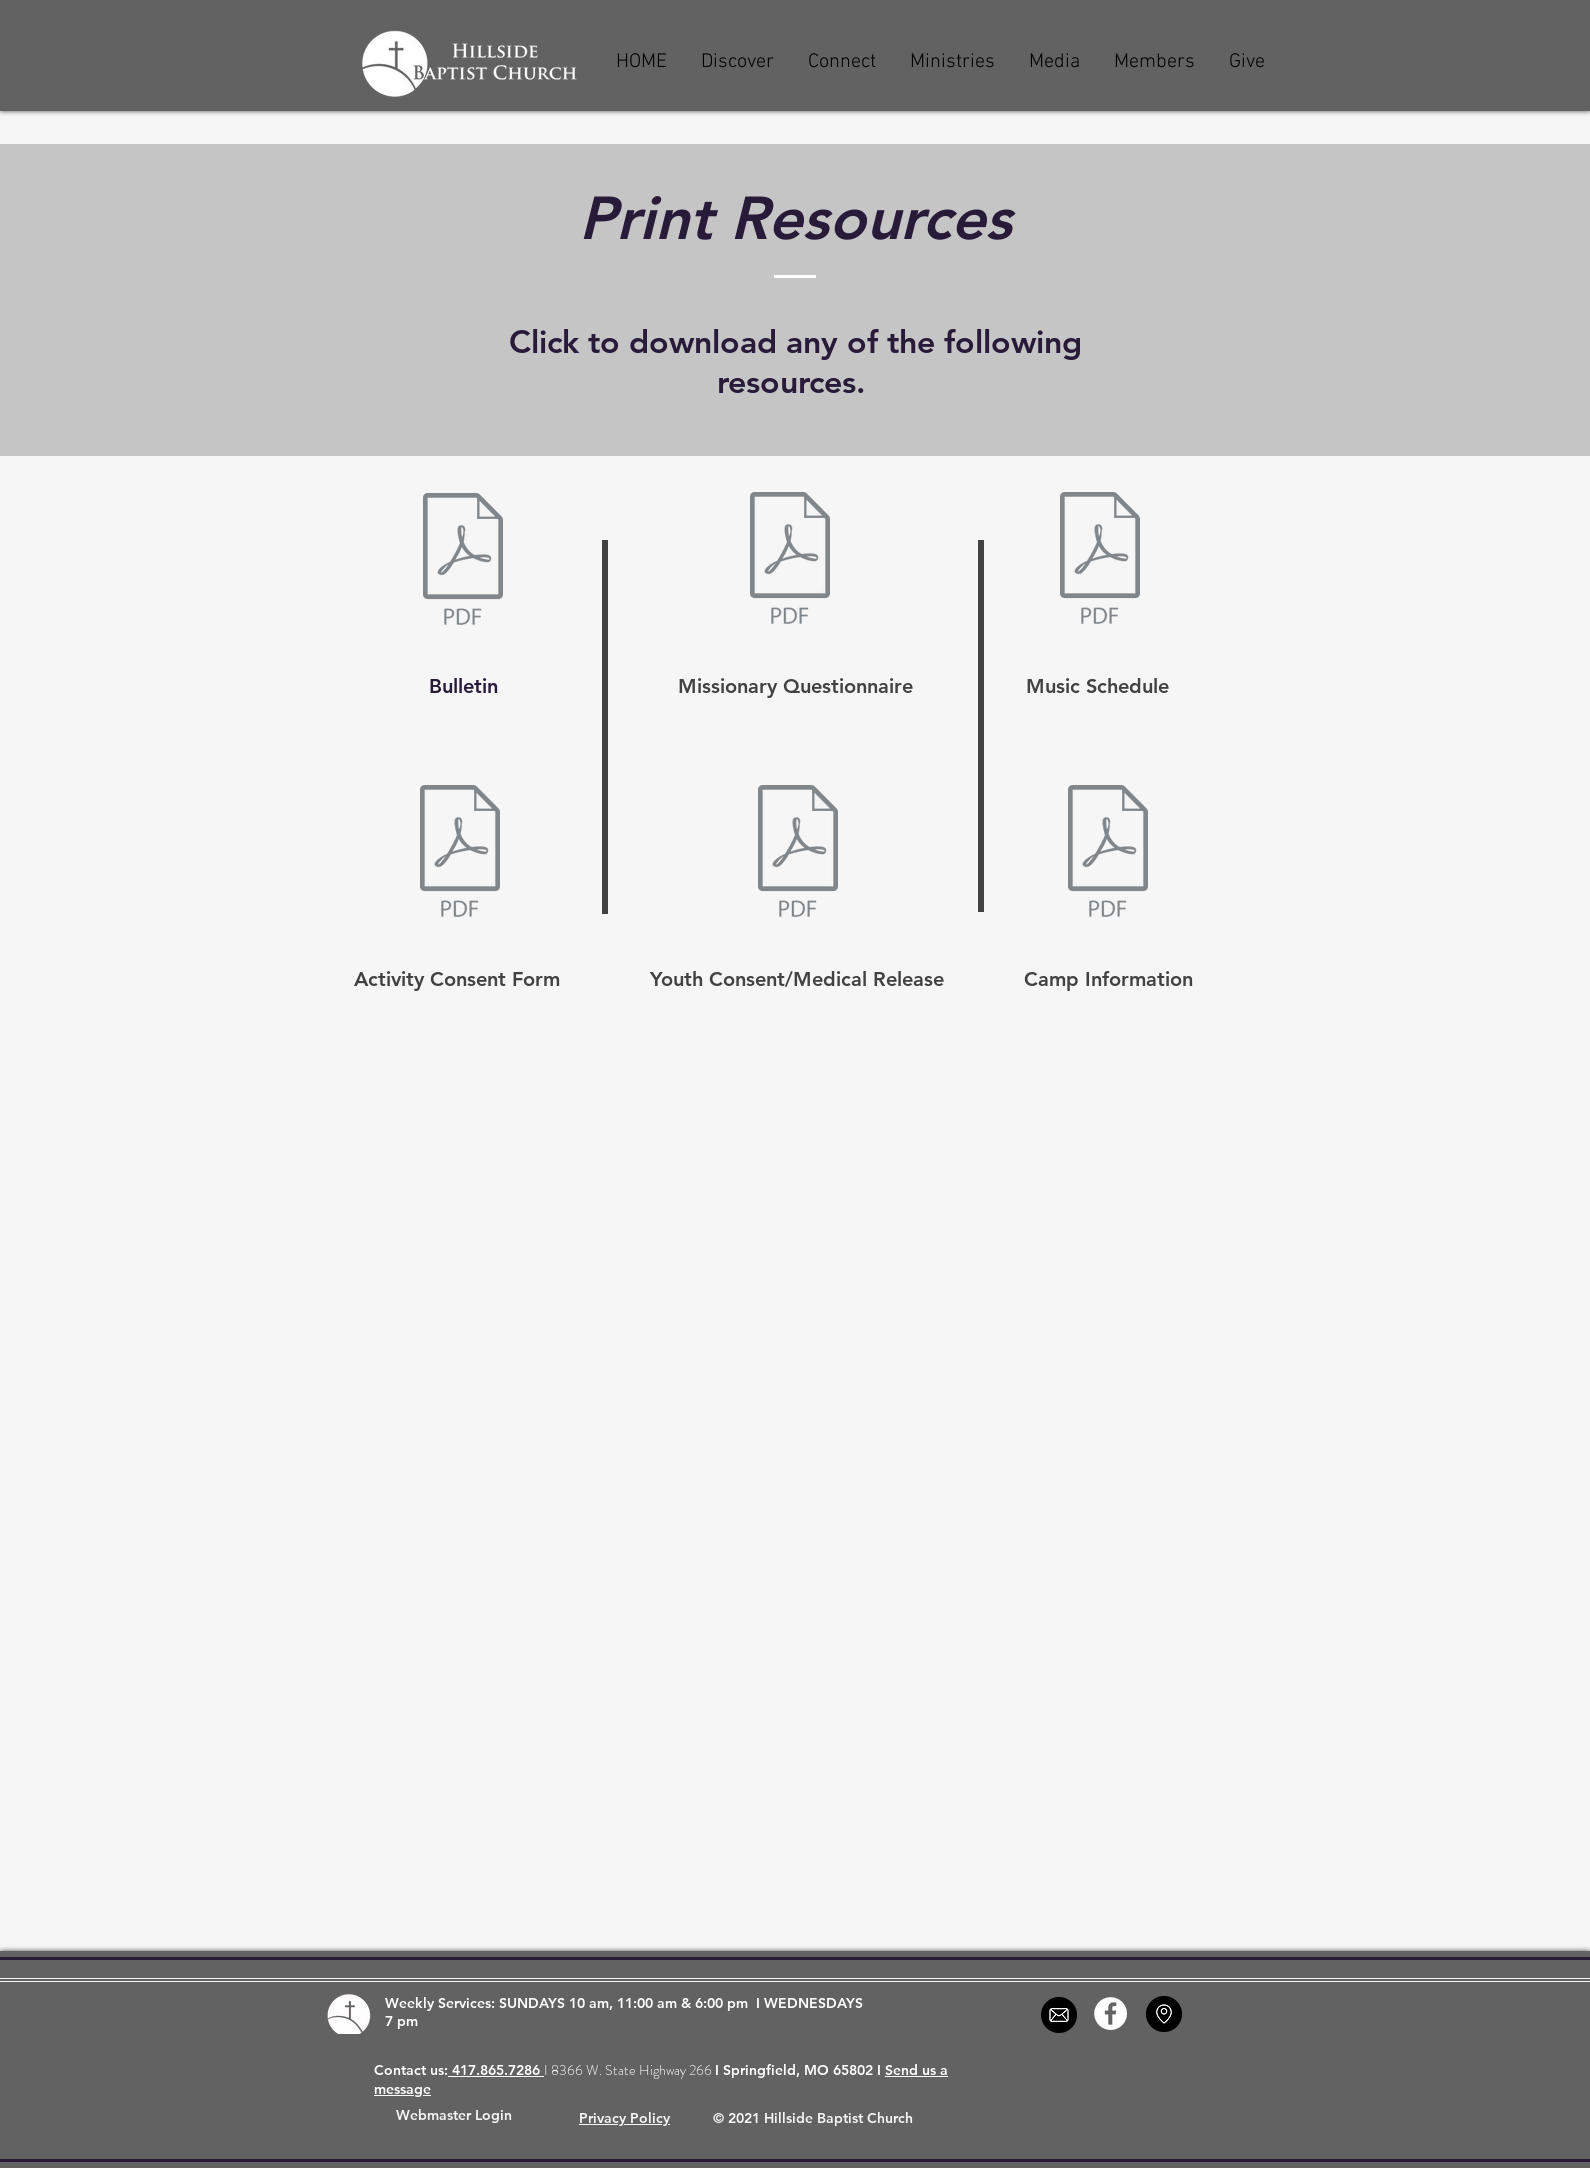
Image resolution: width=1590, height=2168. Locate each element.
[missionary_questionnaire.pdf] (790, 560)
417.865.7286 (496, 2070)
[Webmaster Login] (454, 2116)
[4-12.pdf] (463, 561)
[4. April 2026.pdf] (1100, 560)
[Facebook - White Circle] (1110, 2013)
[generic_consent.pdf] (460, 853)
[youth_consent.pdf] (798, 853)
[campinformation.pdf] (1108, 853)
